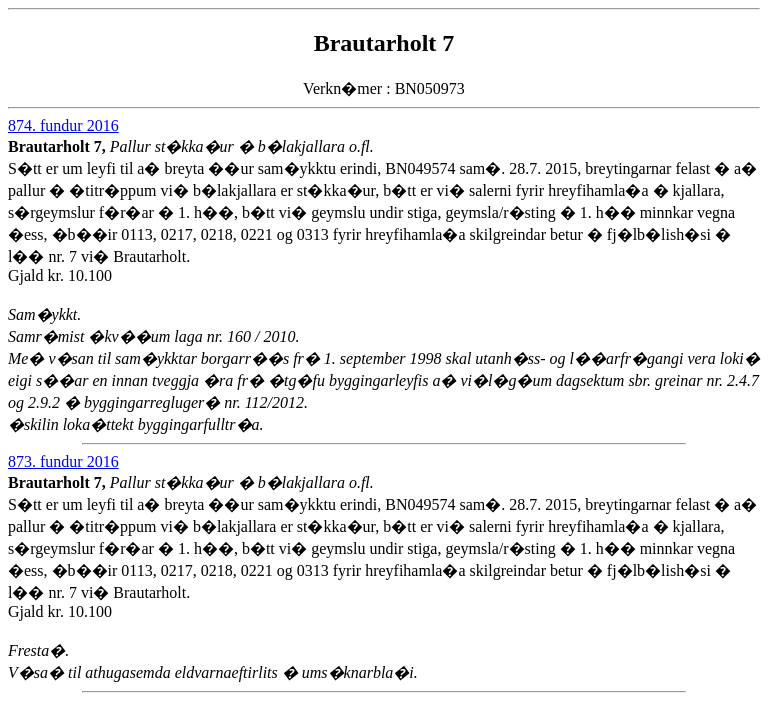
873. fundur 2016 (63, 461)
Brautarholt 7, (59, 146)
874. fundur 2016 (63, 125)
